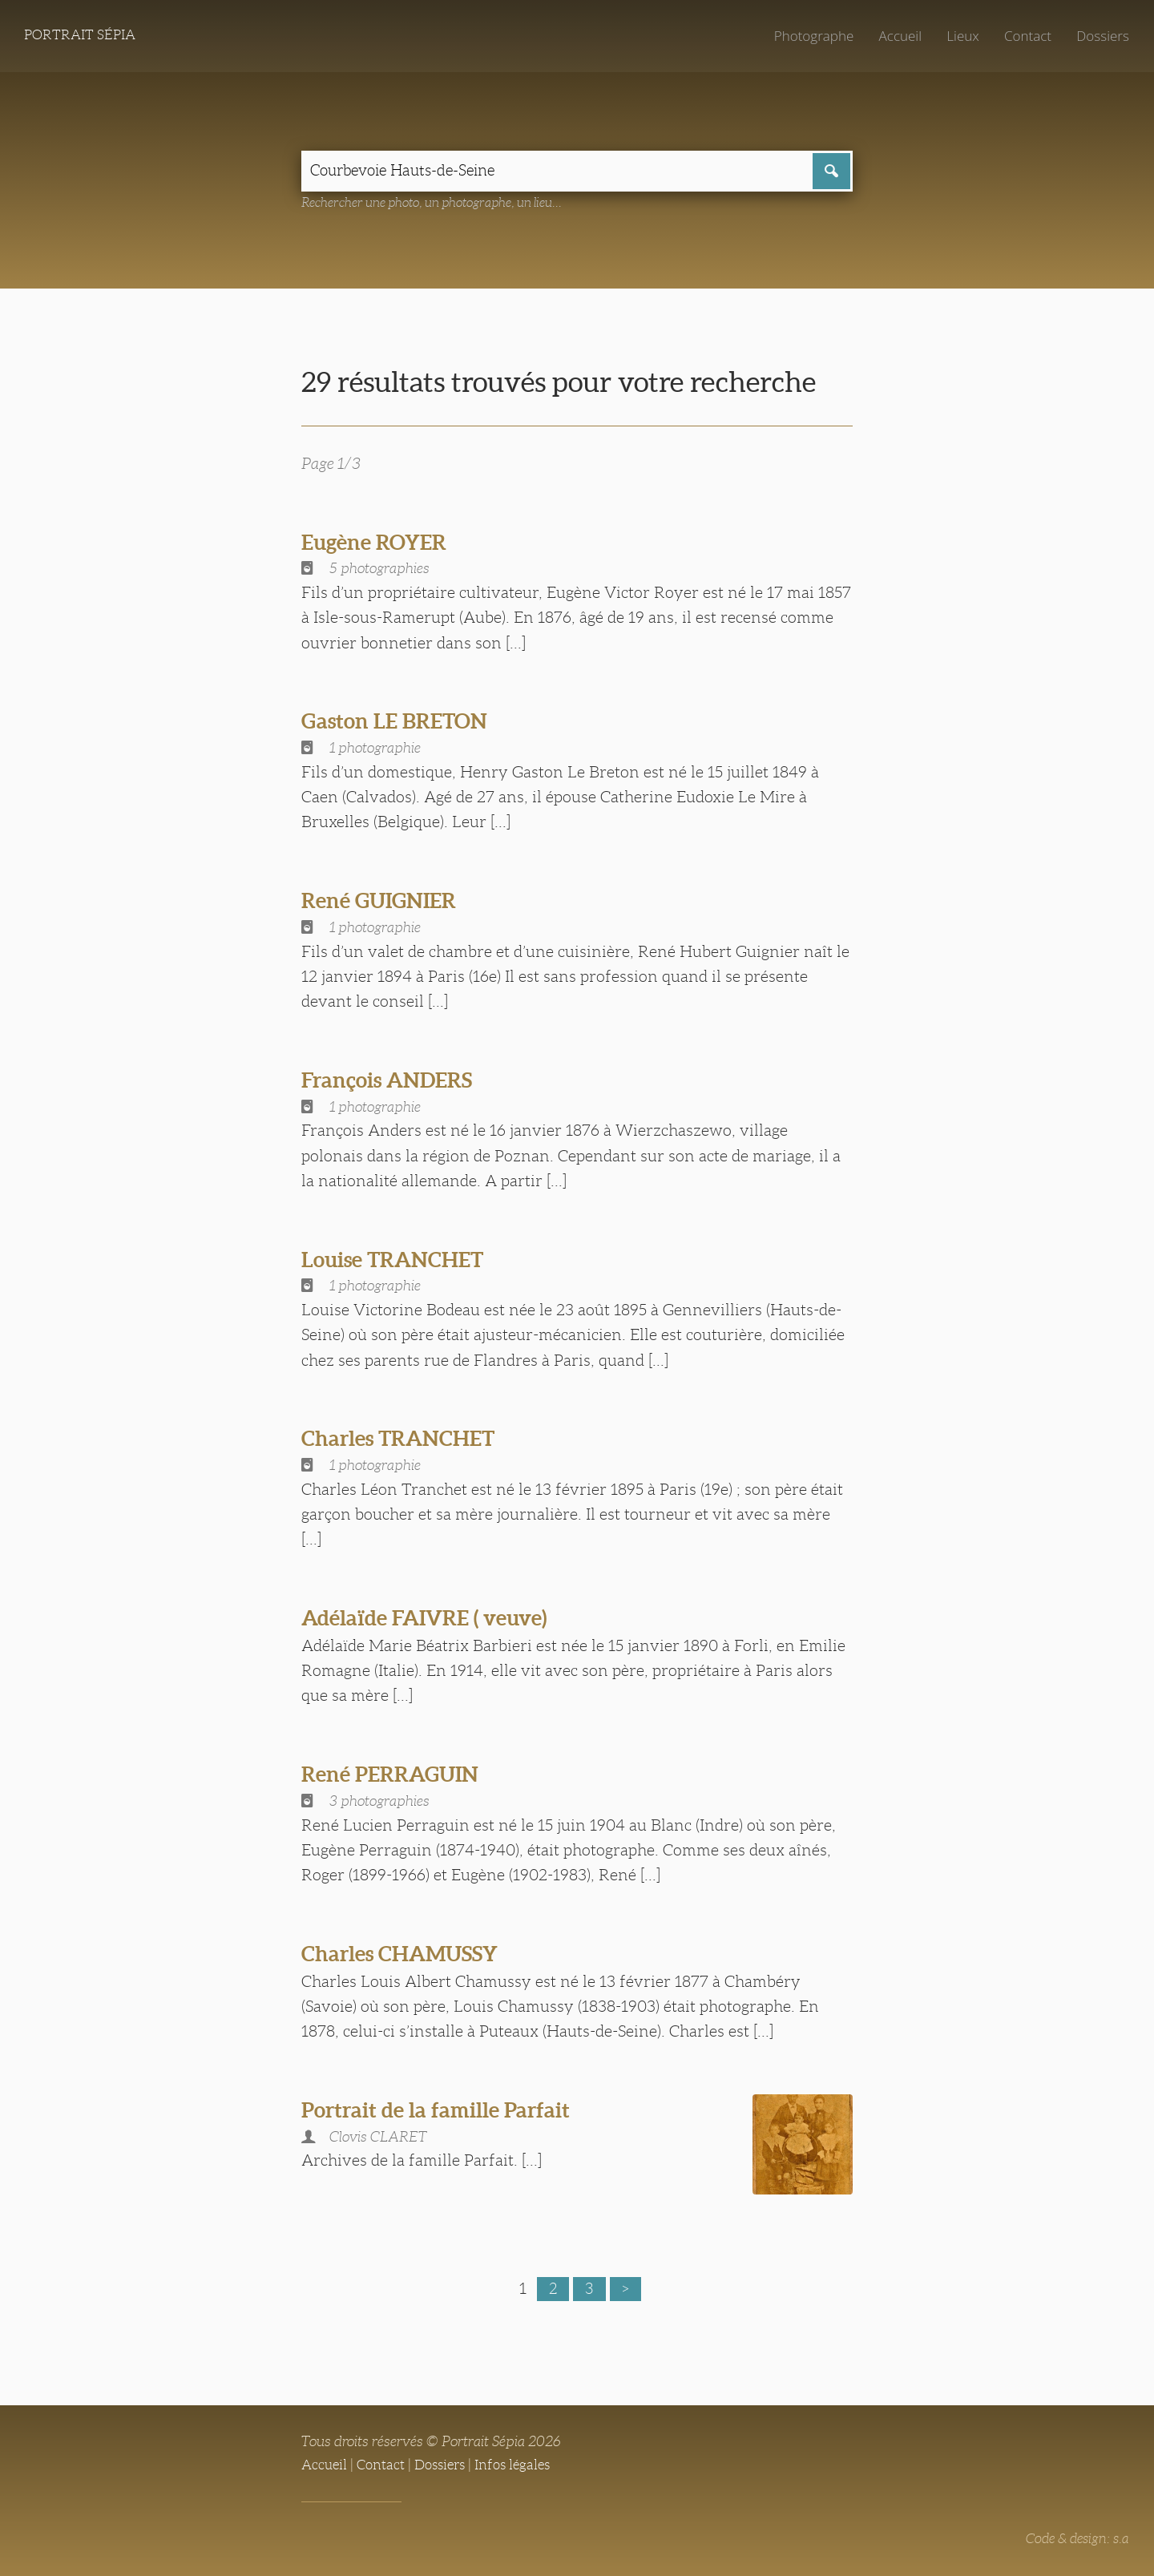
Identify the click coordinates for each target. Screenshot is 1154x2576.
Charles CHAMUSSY (406, 1955)
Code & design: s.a (1074, 2538)
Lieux (959, 36)
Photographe (807, 36)
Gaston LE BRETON (399, 723)
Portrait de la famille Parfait (444, 2111)
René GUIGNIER (383, 902)
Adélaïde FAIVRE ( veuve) (434, 1619)
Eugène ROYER (378, 543)
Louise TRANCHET (399, 1261)
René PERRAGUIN (395, 1775)
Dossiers (1101, 36)
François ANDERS (393, 1081)
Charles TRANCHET (405, 1440)
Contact (1025, 36)
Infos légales (524, 2464)
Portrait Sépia (83, 36)
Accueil (896, 36)
